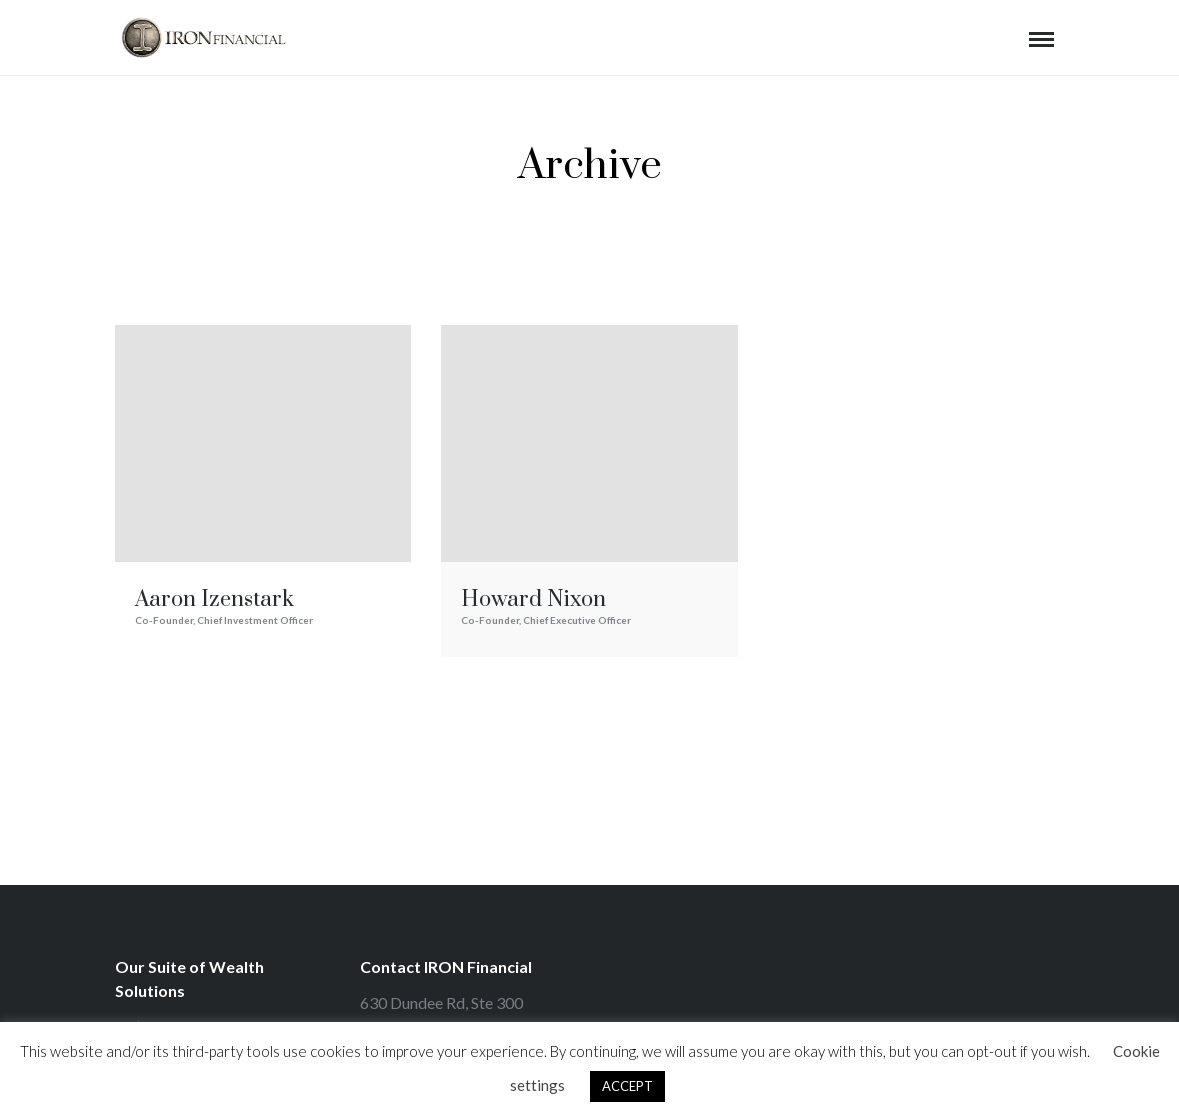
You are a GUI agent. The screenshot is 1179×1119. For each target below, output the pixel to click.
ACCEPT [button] (627, 1086)
